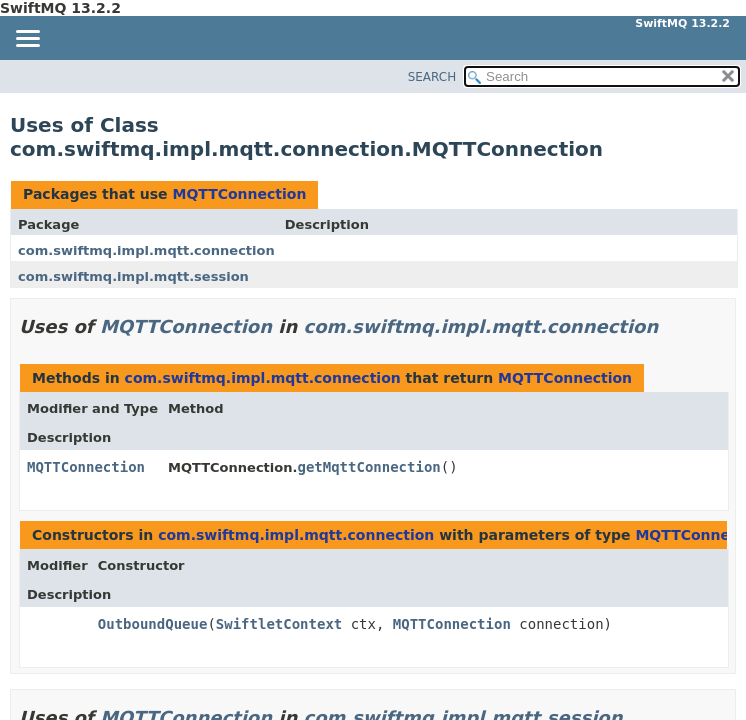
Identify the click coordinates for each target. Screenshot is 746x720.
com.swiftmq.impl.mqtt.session (133, 276)
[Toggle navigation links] (27, 40)
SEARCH (432, 77)
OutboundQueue (153, 624)
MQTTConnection (239, 194)
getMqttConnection (368, 467)
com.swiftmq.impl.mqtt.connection (146, 250)
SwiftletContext (279, 624)
